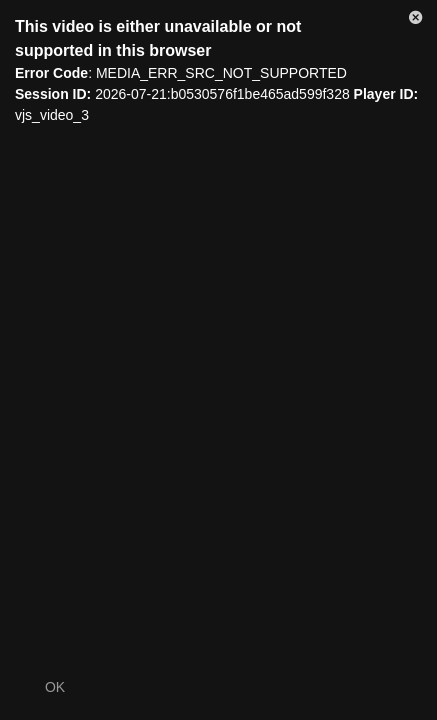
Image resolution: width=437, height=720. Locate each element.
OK (55, 687)
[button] (416, 21)
